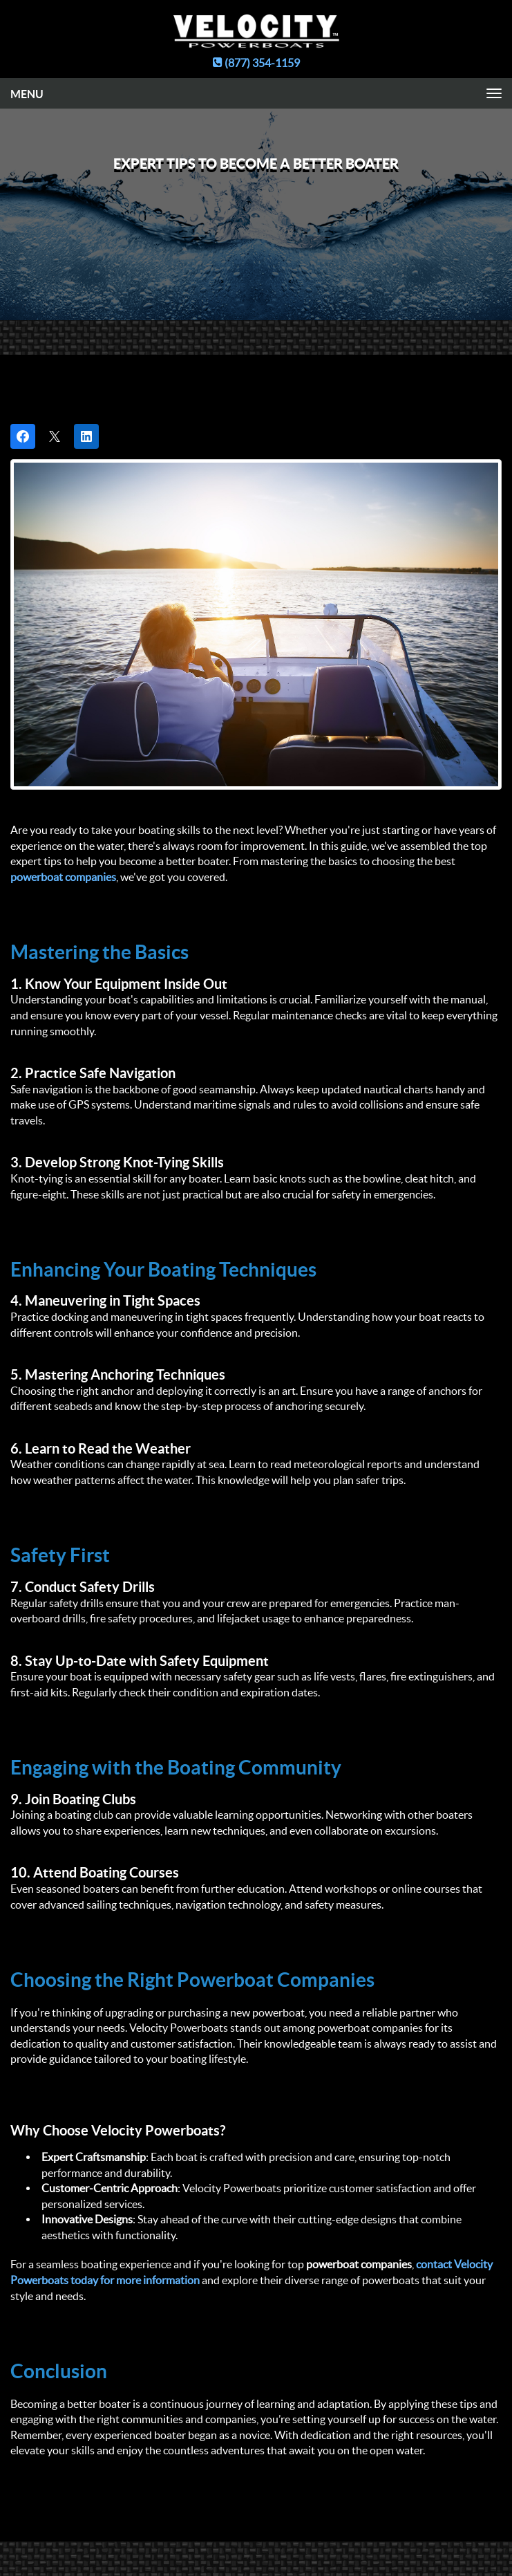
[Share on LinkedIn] (86, 436)
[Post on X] (54, 436)
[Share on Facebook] (22, 436)
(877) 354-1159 (256, 63)
